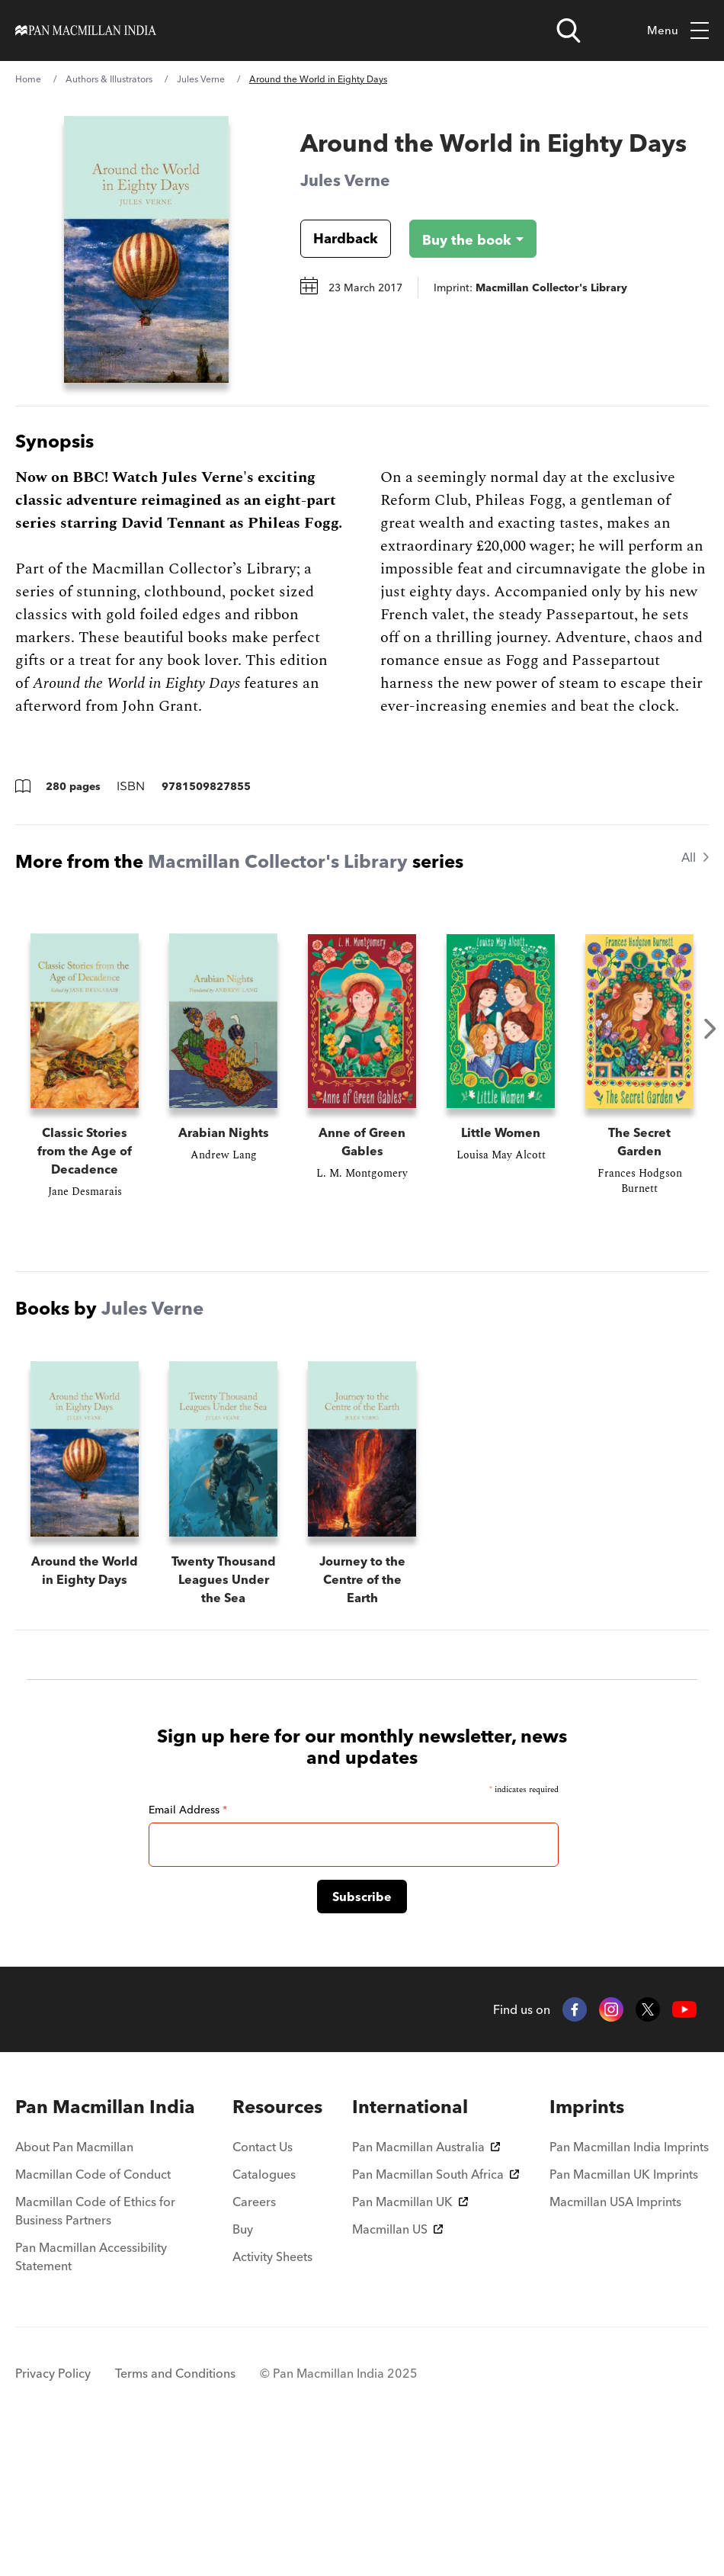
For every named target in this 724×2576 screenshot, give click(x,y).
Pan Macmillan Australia (426, 2282)
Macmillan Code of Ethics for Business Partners (95, 2346)
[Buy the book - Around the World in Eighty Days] (460, 238)
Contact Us (262, 2282)
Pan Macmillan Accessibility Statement (91, 2392)
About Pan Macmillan (74, 2282)
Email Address (188, 1945)
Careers (254, 2337)
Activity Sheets (272, 2392)
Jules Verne (201, 79)
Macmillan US (397, 2364)
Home (28, 79)
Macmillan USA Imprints (615, 2337)
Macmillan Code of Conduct (93, 2309)
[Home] (85, 30)
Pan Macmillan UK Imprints (623, 2309)
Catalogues (264, 2309)
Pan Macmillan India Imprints (629, 2282)
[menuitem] (108, 2243)
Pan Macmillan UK (410, 2337)
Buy (242, 2364)
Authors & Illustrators (109, 79)
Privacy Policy (53, 2509)
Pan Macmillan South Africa (435, 2309)
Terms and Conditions (175, 2509)
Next (710, 1028)
